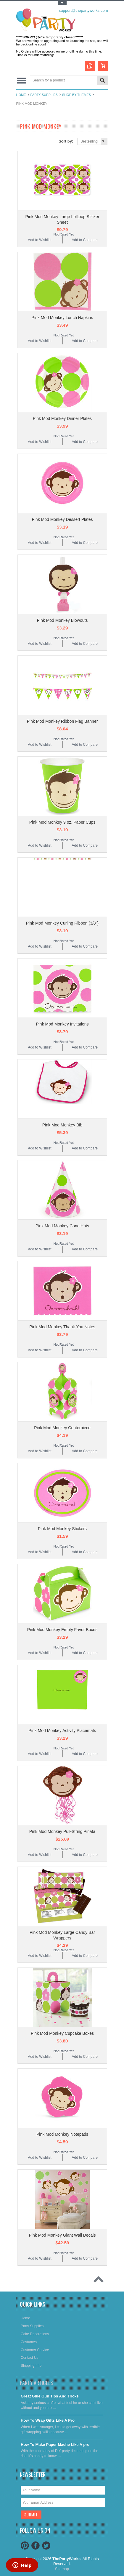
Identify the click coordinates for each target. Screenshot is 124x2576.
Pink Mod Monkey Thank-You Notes (62, 1326)
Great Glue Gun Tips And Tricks (50, 2396)
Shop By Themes (76, 95)
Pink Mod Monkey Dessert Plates (62, 519)
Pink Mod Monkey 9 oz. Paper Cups (62, 822)
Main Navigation (21, 81)
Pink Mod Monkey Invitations (62, 1024)
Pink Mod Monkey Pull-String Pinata (62, 1831)
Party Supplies (44, 95)
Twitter (46, 2545)
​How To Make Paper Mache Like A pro (55, 2444)
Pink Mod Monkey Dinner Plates (62, 418)
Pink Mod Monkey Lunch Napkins (62, 317)
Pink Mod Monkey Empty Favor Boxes (62, 1629)
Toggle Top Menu (62, 3)
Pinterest (25, 2545)
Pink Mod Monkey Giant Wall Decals (62, 2235)
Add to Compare (84, 240)
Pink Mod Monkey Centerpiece (62, 1427)
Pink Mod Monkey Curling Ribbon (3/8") (62, 923)
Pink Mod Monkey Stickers (62, 1528)
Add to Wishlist (39, 240)
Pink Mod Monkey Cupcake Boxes (62, 2033)
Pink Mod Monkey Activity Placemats (62, 1730)
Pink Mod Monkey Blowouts (62, 620)
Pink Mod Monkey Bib (62, 1125)
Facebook (35, 2545)
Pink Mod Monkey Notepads (62, 2134)
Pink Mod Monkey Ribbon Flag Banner (62, 721)
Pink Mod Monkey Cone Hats (62, 1226)
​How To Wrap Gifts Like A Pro (48, 2420)
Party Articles (36, 2383)
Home (21, 95)
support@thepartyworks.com (83, 10)
